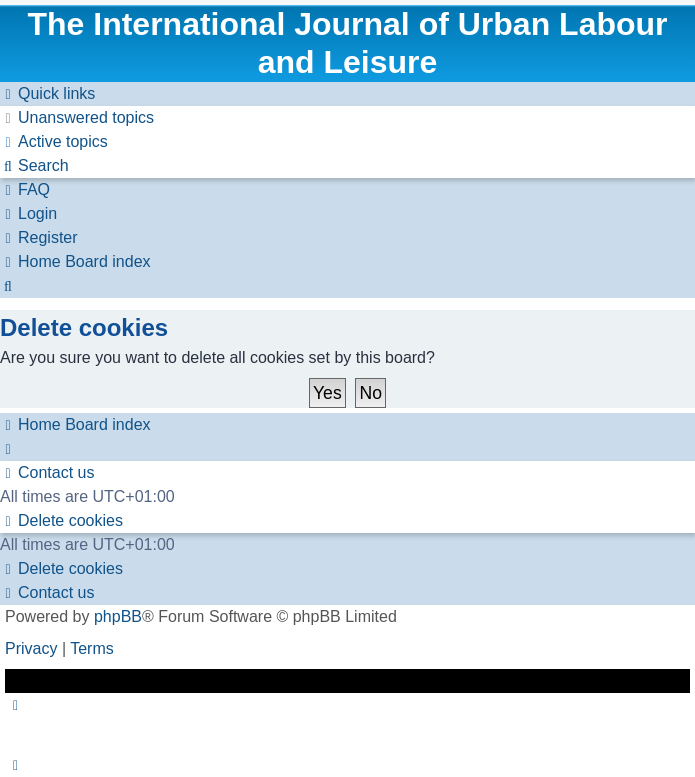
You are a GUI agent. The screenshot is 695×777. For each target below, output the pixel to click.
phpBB (118, 616)
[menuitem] (77, 117)
